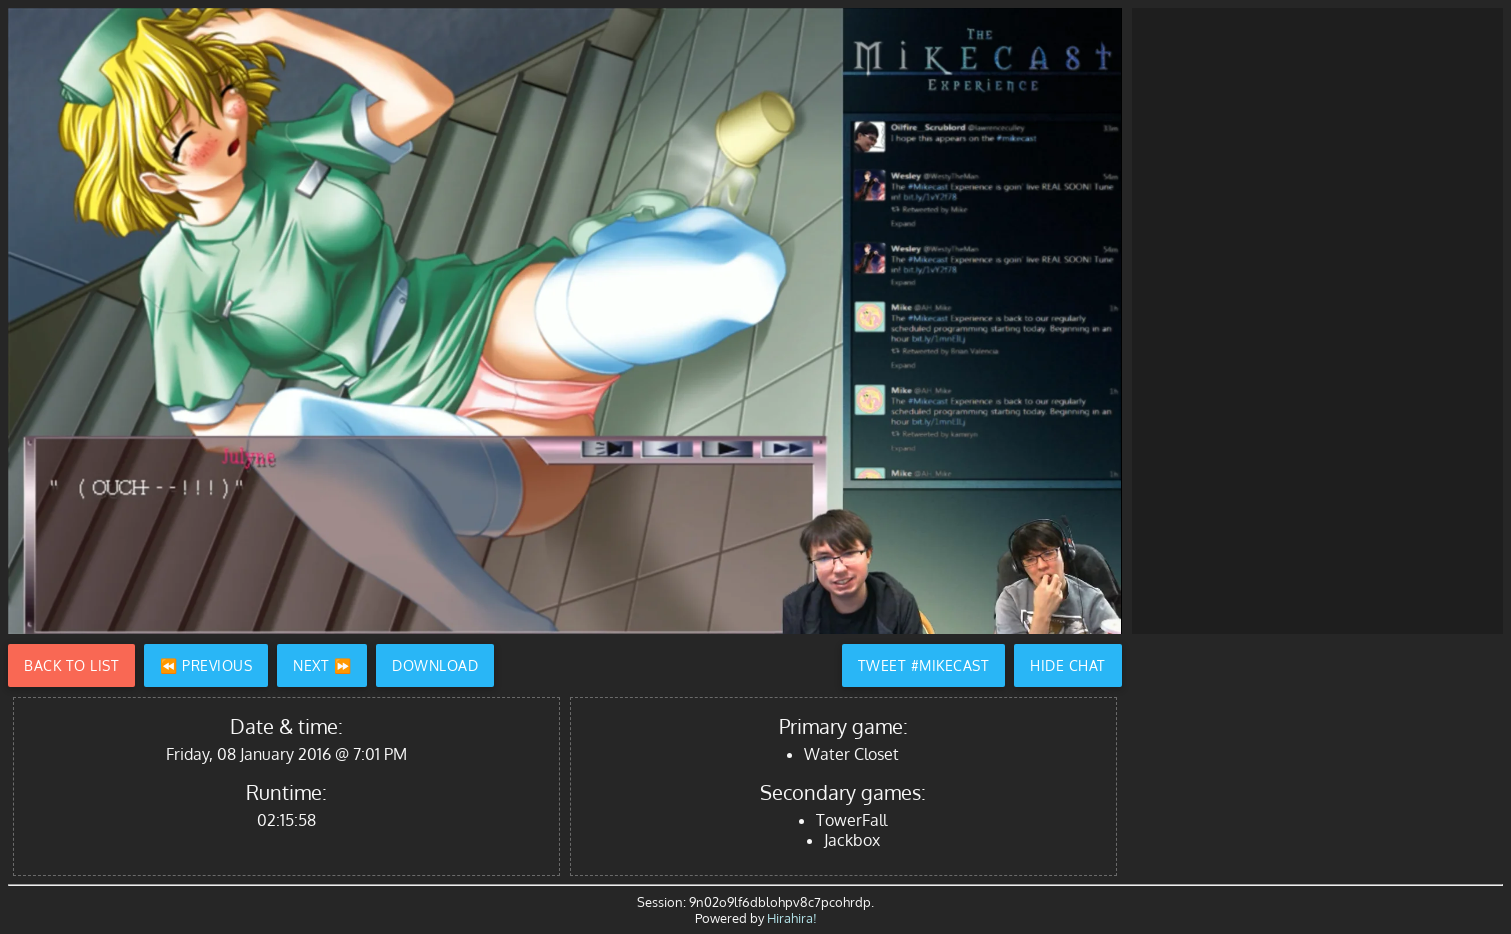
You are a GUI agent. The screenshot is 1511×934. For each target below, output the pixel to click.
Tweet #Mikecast (924, 665)
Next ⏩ (322, 665)
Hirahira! (792, 918)
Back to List (71, 665)
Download (435, 665)
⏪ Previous (206, 665)
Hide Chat (1068, 665)
